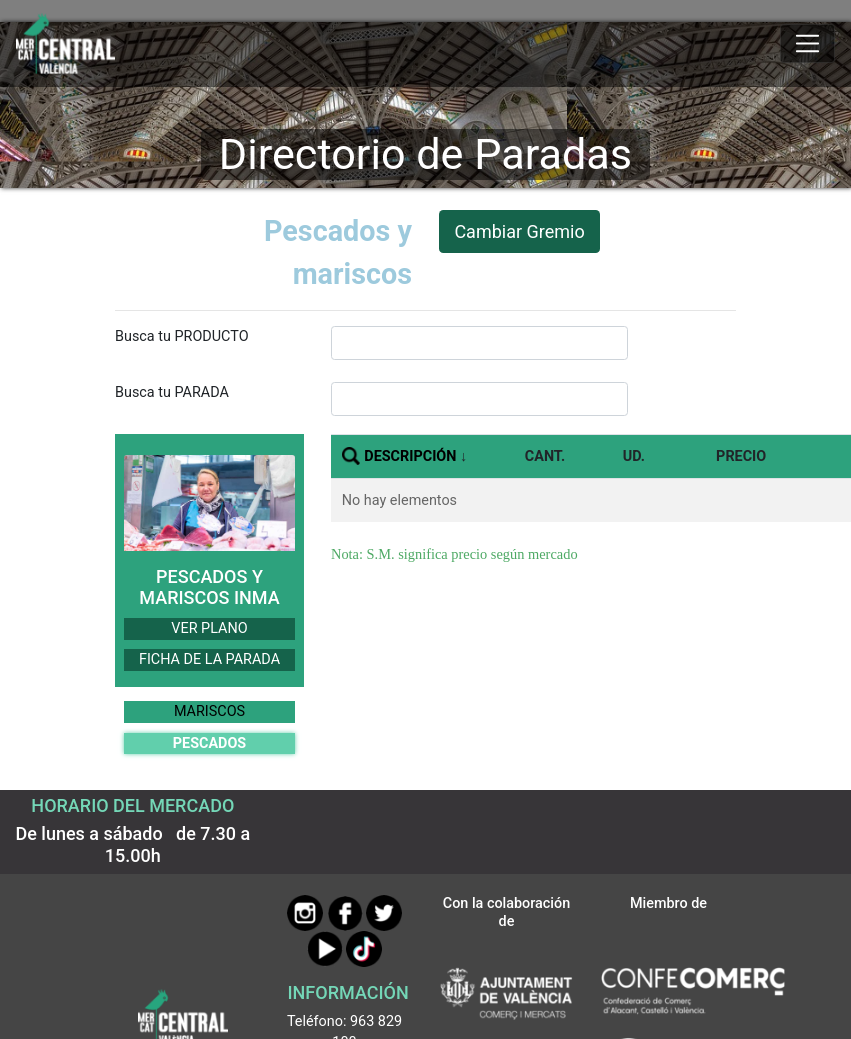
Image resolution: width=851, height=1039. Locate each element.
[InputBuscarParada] (479, 399)
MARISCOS (209, 711)
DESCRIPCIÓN (410, 456)
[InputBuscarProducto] (479, 343)
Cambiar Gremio (519, 231)
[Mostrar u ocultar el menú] (807, 44)
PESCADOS (209, 743)
